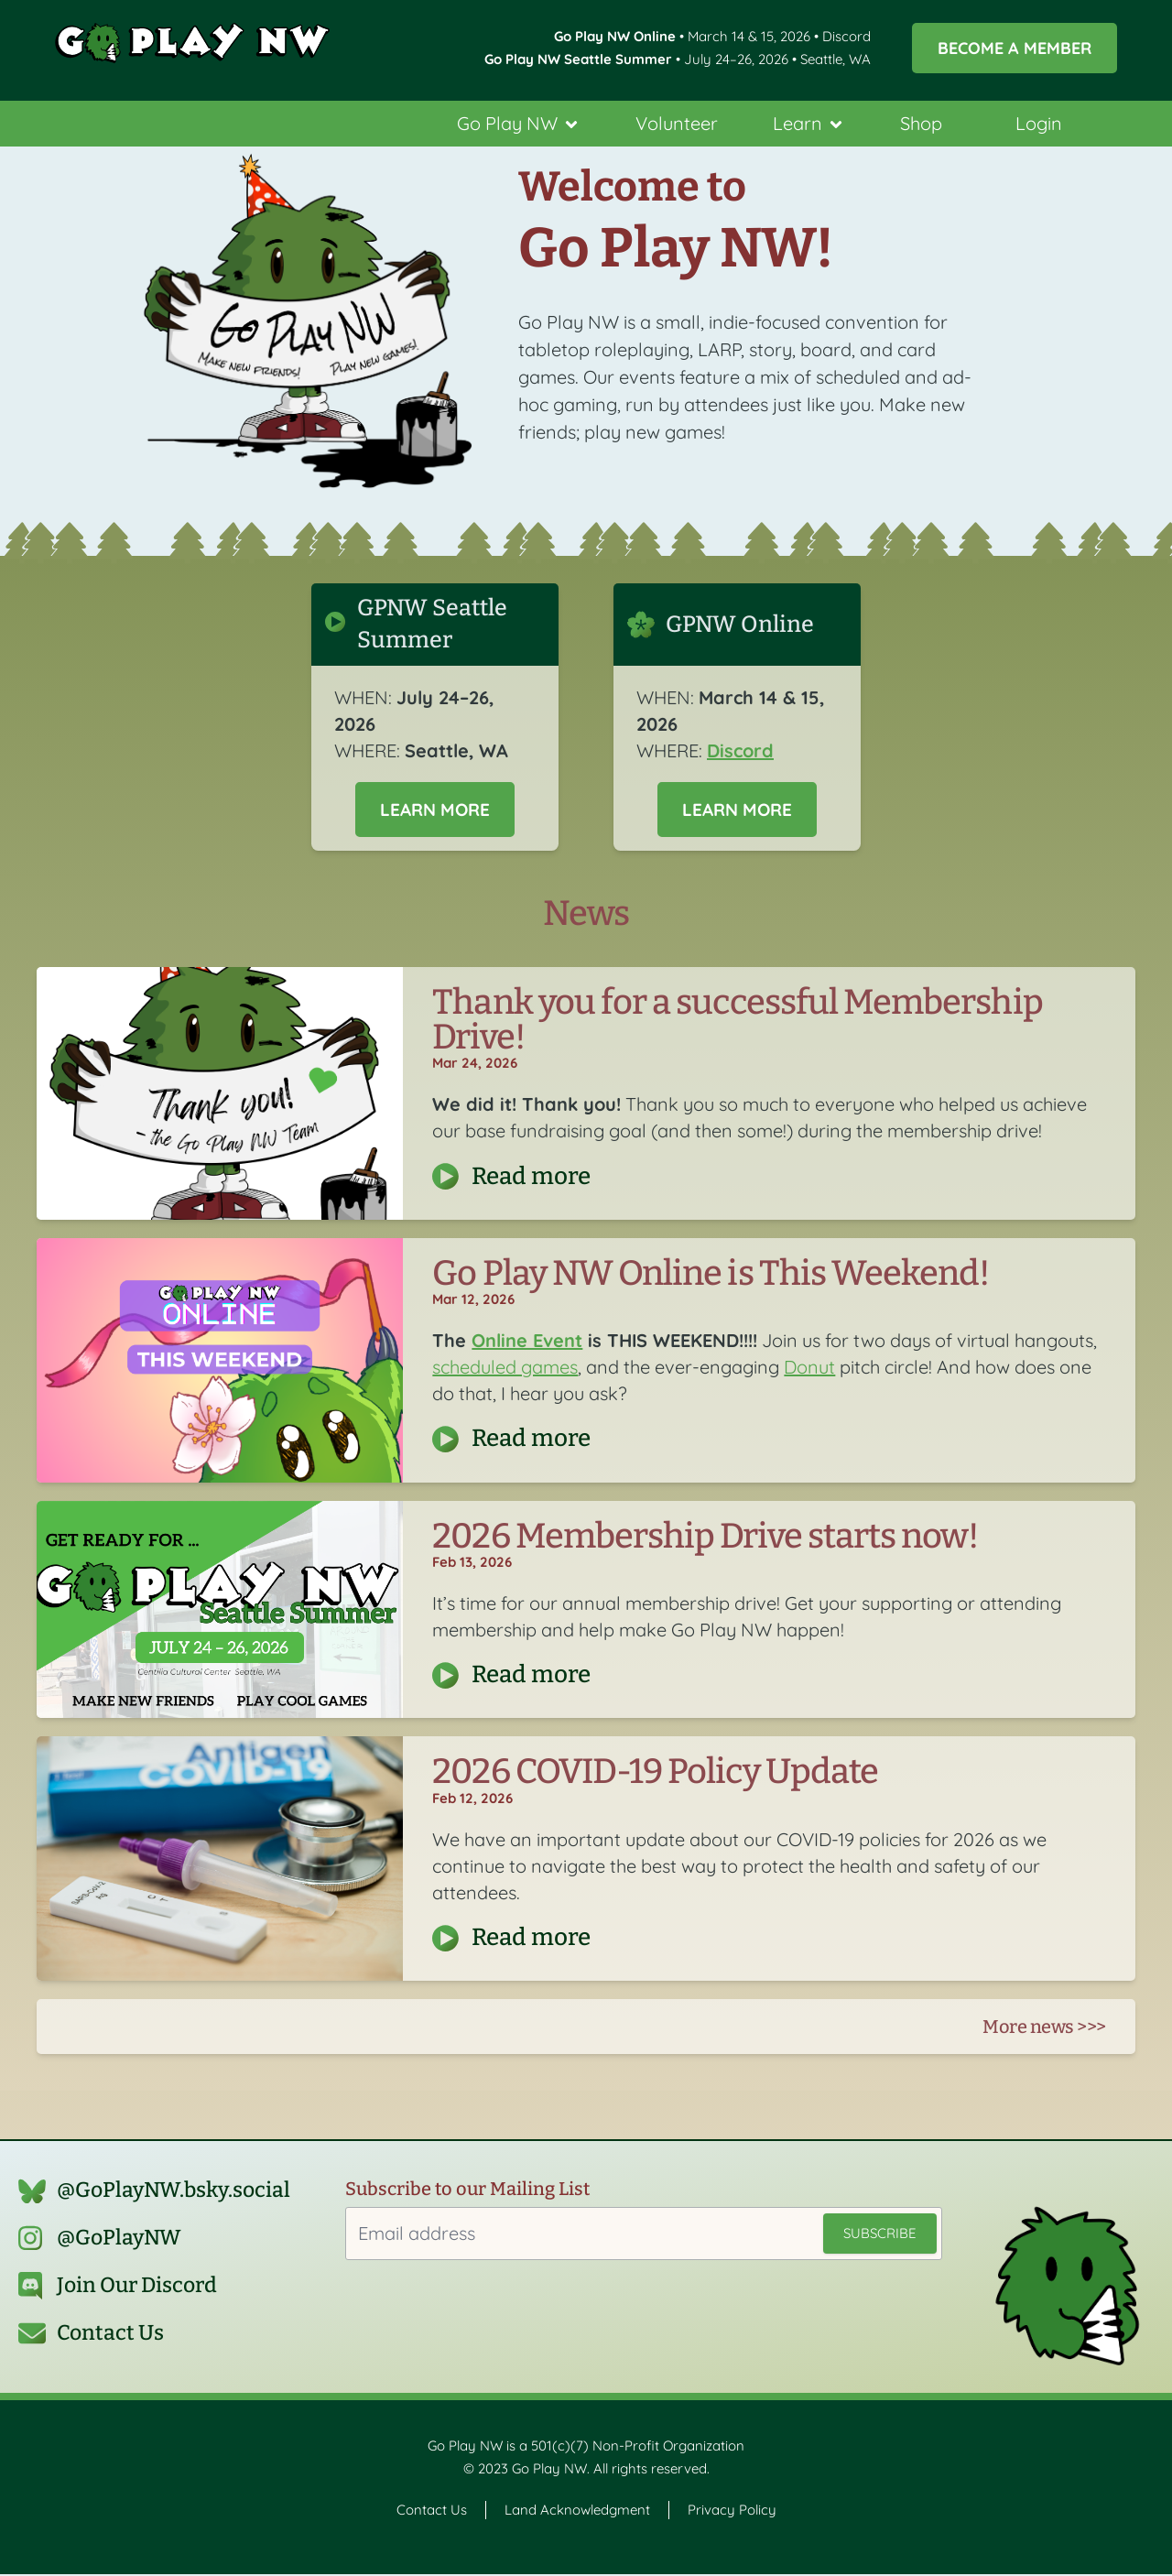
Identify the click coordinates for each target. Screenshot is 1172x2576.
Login (1038, 123)
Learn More (435, 810)
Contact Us (110, 2334)
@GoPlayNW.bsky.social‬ (173, 2191)
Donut (809, 1368)
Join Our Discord (137, 2287)
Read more (531, 1177)
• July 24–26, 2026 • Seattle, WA (677, 59)
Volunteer (676, 123)
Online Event (527, 1342)
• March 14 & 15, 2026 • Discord (712, 36)
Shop (921, 123)
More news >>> (1044, 2028)
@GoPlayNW (119, 2239)
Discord (740, 750)
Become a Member (1014, 48)
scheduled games (505, 1368)
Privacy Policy (732, 2511)
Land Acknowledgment (577, 2511)
